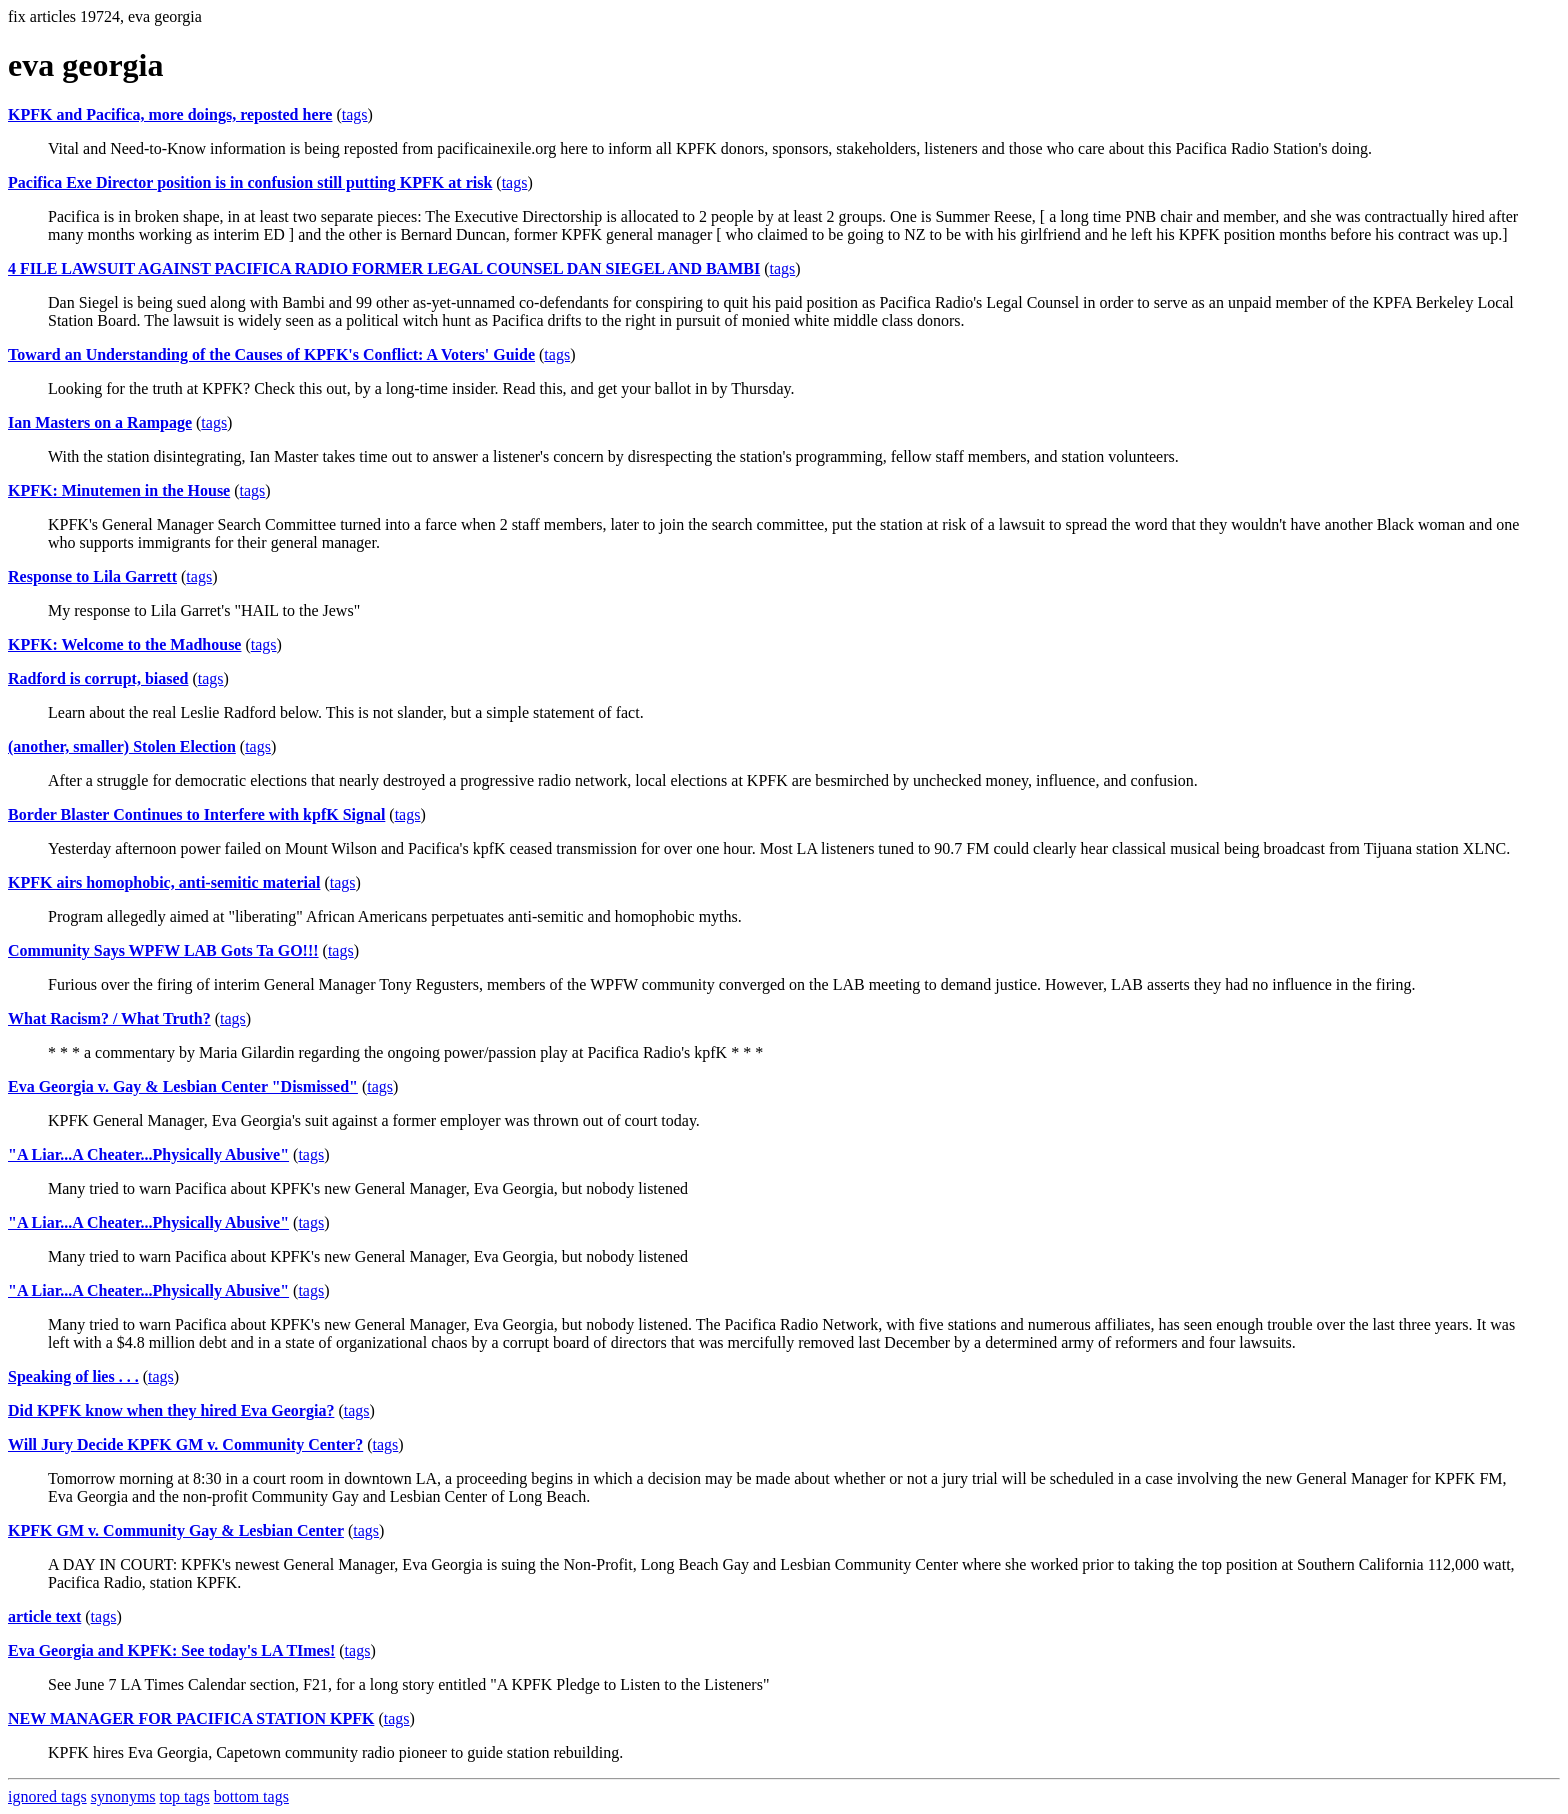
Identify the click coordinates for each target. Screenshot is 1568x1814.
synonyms (123, 1796)
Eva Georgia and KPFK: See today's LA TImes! (171, 1650)
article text (44, 1616)
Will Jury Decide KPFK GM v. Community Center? (185, 1444)
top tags (185, 1796)
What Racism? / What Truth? (109, 1018)
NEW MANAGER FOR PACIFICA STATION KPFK (191, 1718)
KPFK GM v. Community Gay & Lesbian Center (176, 1530)
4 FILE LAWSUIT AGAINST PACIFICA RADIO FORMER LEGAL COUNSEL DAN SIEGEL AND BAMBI (384, 268)
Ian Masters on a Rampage (100, 422)
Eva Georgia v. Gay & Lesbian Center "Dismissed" (183, 1086)
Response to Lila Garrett (92, 576)
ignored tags (47, 1796)
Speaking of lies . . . (73, 1376)
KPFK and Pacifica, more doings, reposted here (170, 114)
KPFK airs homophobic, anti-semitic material (164, 882)
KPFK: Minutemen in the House (119, 490)
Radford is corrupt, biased (98, 678)
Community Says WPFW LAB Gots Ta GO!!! (163, 950)
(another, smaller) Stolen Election (122, 746)
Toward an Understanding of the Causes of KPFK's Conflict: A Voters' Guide (271, 354)
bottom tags (251, 1796)
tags (355, 114)
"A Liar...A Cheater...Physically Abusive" (148, 1154)
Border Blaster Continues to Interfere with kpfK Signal (196, 814)
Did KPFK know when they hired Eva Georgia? (171, 1410)
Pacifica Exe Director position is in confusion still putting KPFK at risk (250, 182)
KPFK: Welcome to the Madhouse (124, 644)
